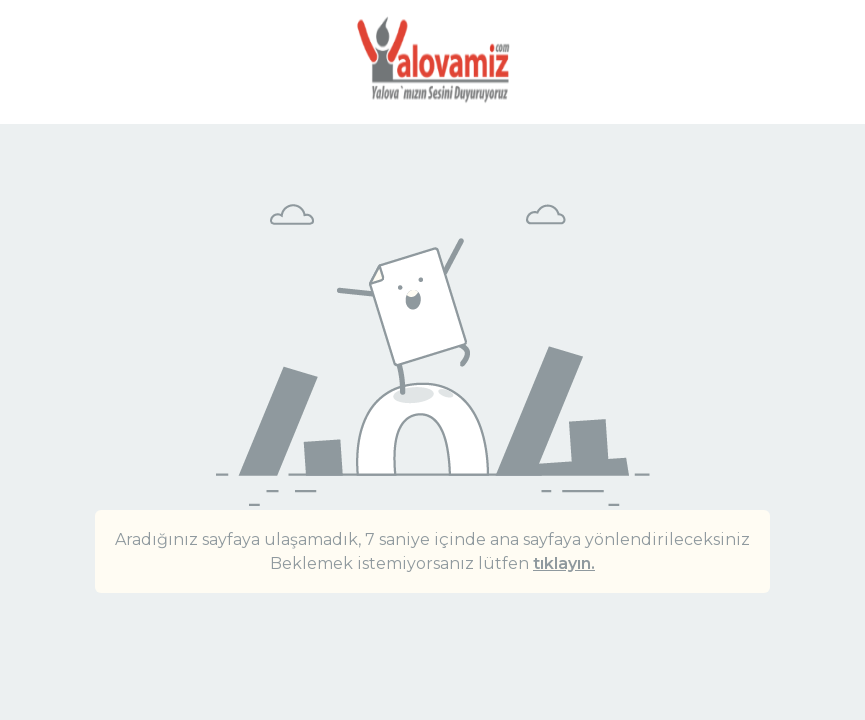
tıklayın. (564, 563)
